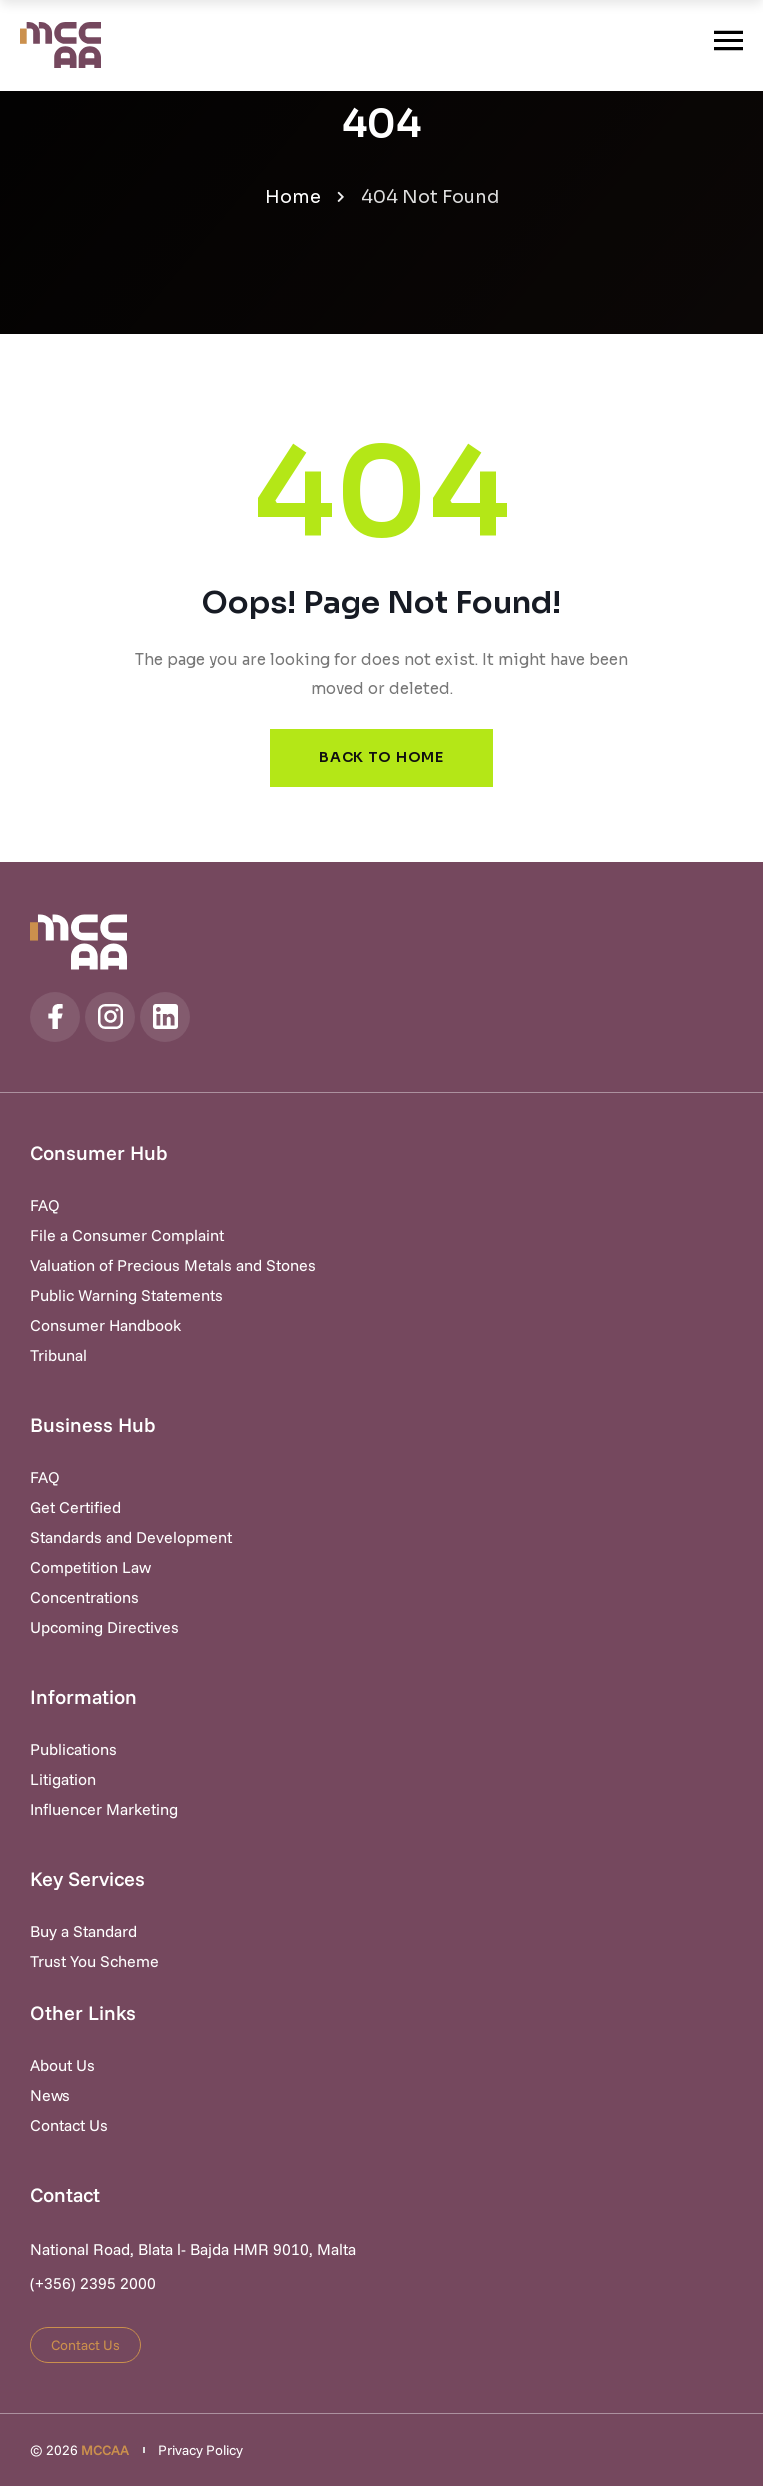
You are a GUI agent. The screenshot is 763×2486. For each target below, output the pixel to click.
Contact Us (69, 2125)
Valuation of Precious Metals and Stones (173, 1265)
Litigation (63, 1779)
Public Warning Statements (126, 1295)
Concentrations (84, 1597)
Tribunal (58, 1355)
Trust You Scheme (94, 1961)
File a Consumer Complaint (127, 1235)
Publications (73, 1749)
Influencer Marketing (104, 1809)
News (50, 2095)
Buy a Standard (83, 1931)
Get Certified (75, 1507)
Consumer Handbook (105, 1325)
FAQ (45, 1205)
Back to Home (381, 757)
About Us (62, 2065)
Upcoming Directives (104, 1627)
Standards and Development (131, 1537)
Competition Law (90, 1567)
